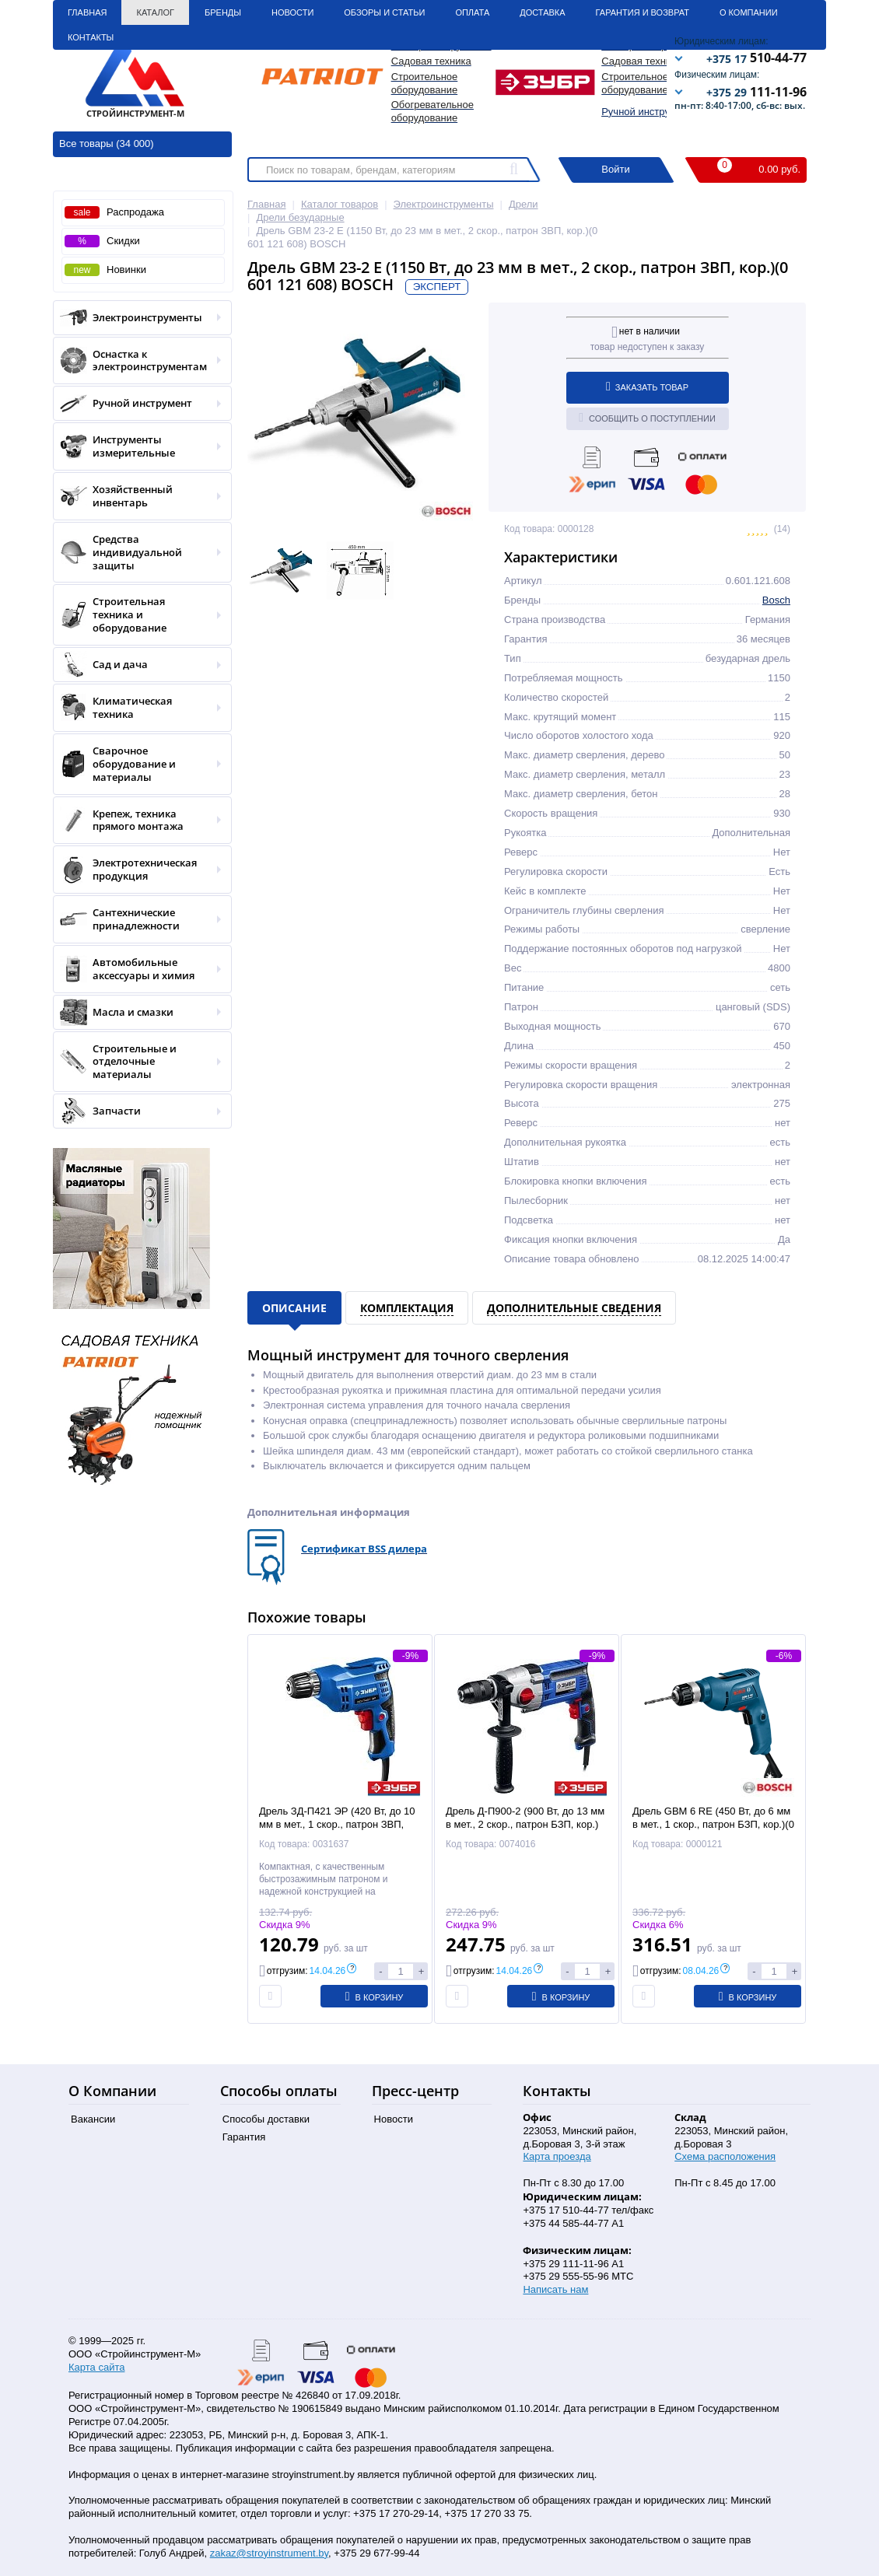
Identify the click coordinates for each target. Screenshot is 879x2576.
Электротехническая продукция (137, 869)
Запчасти (137, 1111)
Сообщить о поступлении (647, 417)
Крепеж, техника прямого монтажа (137, 820)
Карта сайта (96, 2367)
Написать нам (555, 2289)
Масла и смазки (137, 1012)
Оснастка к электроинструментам (137, 361)
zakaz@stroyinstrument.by (269, 2553)
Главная (87, 12)
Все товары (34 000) (106, 143)
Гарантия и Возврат (642, 12)
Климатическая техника (137, 707)
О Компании (749, 12)
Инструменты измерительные (137, 446)
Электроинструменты (137, 317)
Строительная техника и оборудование (137, 615)
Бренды (223, 12)
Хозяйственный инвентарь (137, 496)
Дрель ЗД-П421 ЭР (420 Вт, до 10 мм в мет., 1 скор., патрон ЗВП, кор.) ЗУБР (337, 1824)
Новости (292, 12)
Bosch (776, 600)
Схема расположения (725, 2156)
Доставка (542, 12)
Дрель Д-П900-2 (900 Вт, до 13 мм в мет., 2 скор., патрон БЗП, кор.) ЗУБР (525, 1824)
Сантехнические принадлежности (137, 919)
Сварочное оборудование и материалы (137, 764)
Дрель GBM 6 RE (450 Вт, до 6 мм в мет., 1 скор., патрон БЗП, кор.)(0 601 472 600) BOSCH (713, 1824)
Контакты (91, 37)
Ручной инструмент (646, 111)
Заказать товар (647, 386)
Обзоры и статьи (384, 12)
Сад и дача (137, 664)
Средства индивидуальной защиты (137, 553)
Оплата (472, 12)
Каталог (155, 12)
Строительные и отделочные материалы (137, 1062)
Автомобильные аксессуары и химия (137, 969)
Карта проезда (556, 2156)
